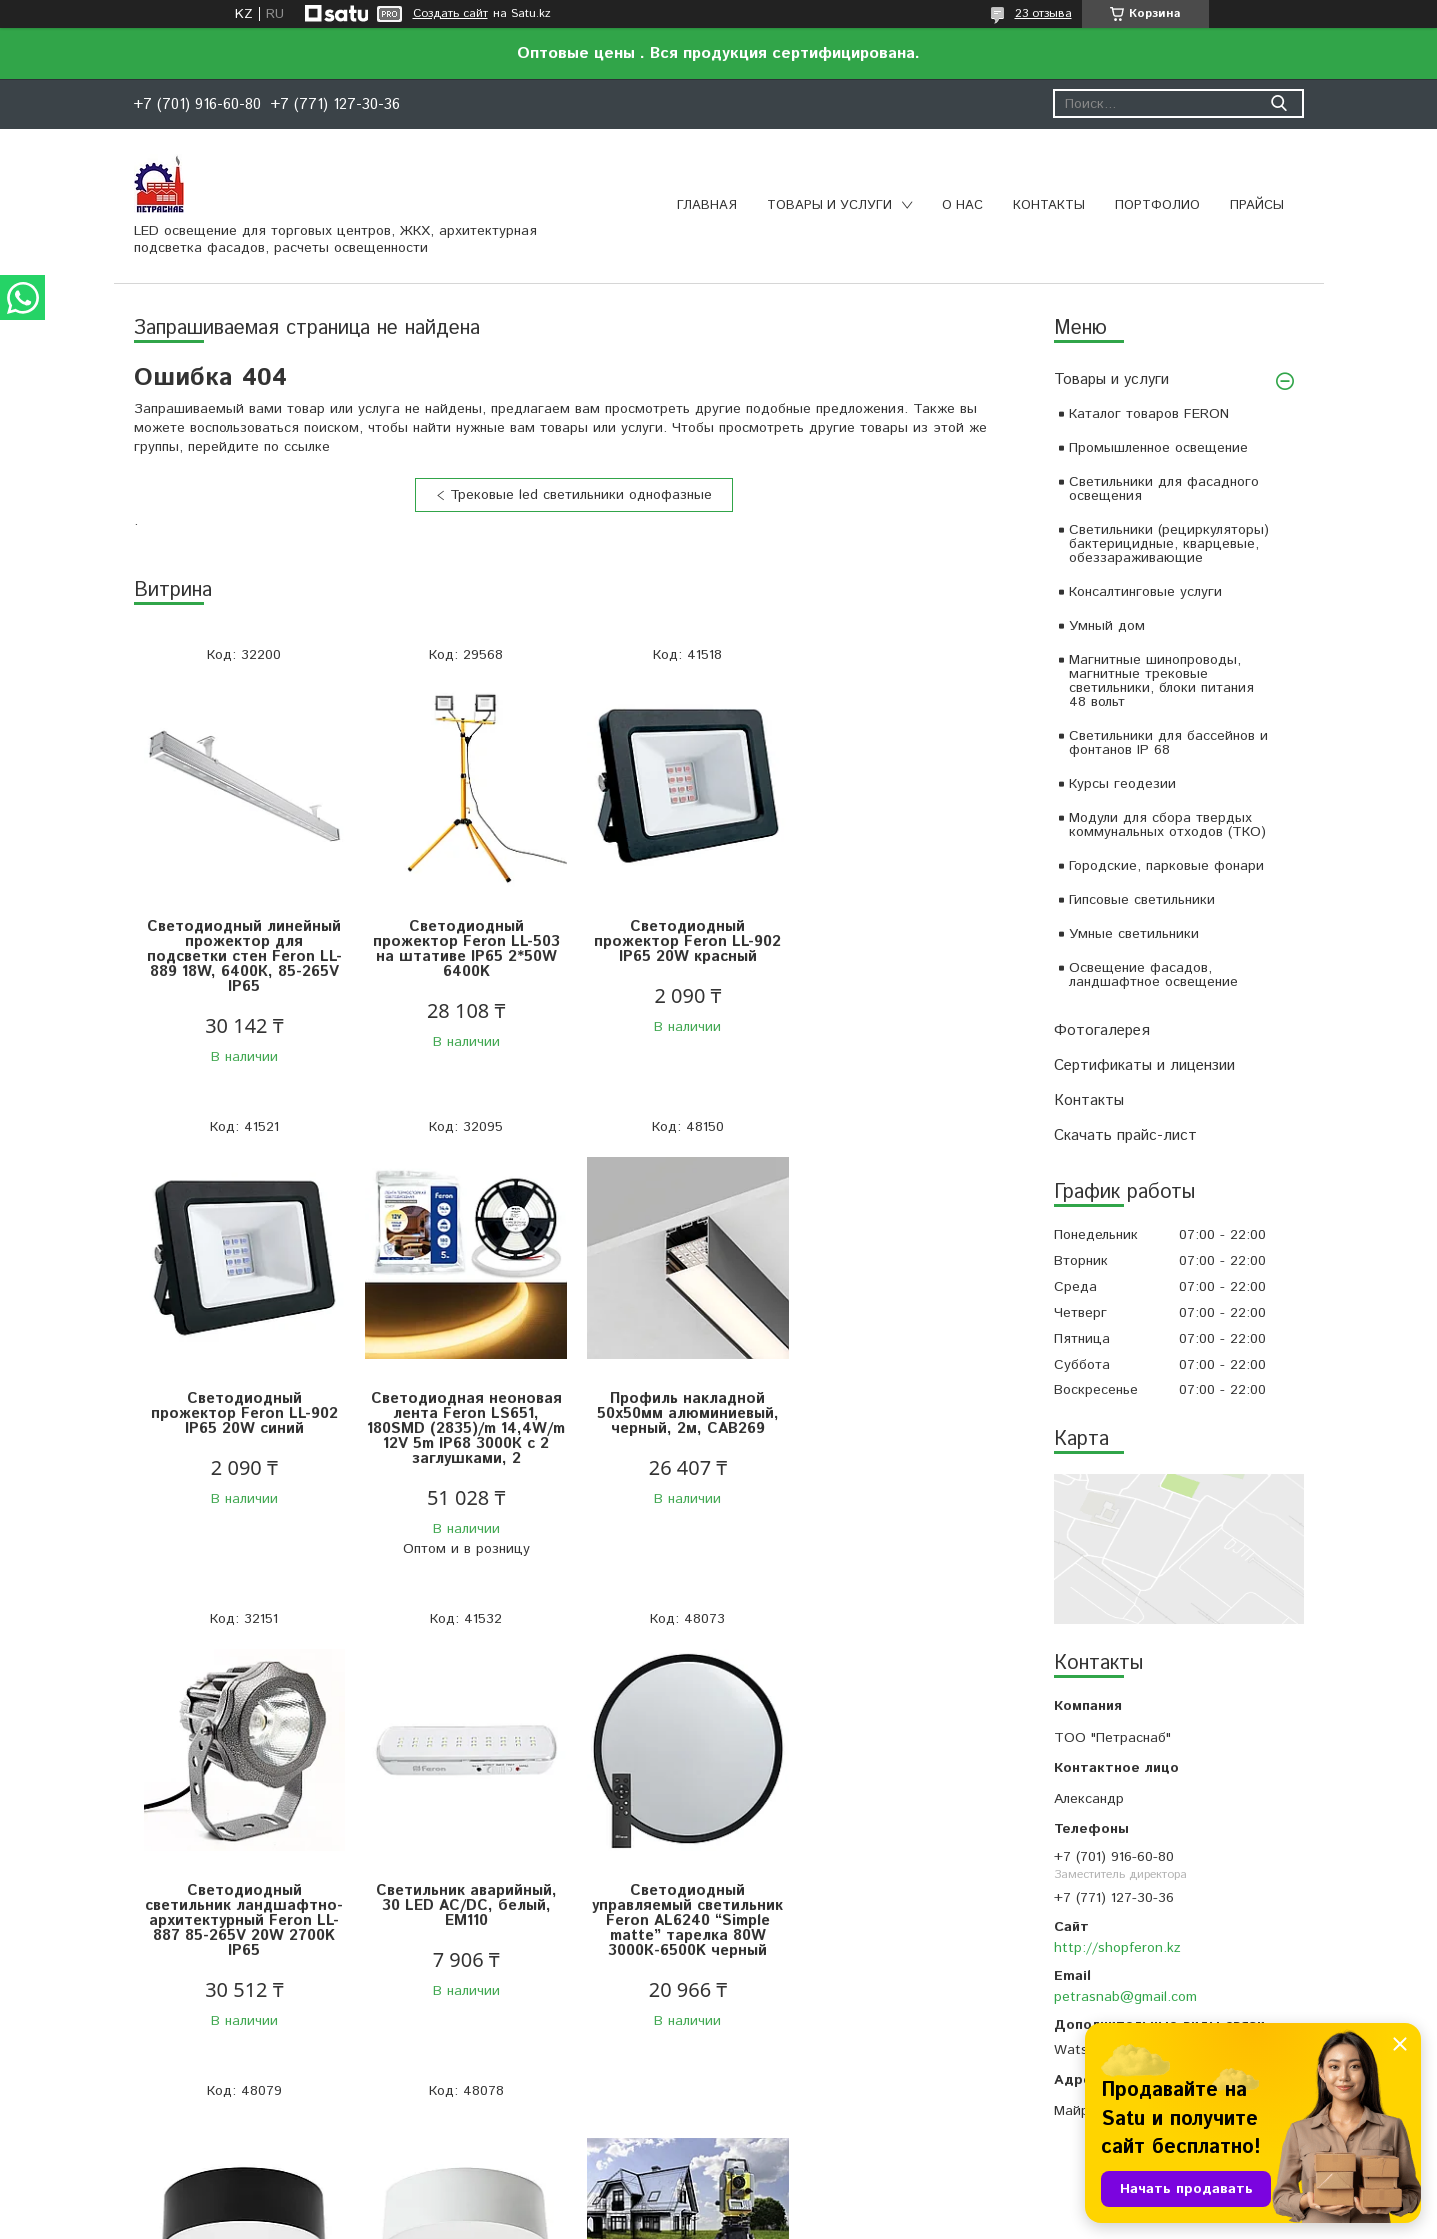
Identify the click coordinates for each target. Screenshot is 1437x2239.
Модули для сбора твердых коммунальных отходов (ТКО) (1167, 825)
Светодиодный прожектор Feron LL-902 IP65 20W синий (903, 941)
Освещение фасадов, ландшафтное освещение (1153, 975)
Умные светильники (1134, 934)
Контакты (1049, 205)
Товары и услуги (829, 205)
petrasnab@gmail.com (1125, 1997)
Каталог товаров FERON (1149, 414)
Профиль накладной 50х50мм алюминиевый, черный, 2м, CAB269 (464, 1413)
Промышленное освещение (1158, 448)
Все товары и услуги (566, 2108)
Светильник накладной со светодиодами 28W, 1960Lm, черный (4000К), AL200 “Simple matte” (463, 1913)
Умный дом (1107, 626)
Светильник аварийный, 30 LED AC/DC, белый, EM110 (903, 1413)
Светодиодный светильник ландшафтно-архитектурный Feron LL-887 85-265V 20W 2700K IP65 (684, 1428)
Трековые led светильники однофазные (581, 495)
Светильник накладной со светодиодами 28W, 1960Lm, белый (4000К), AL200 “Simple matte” (683, 1913)
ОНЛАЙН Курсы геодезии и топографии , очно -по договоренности (903, 1878)
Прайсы (1257, 205)
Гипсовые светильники (1142, 900)
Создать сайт (450, 14)
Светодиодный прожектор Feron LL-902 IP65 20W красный (683, 941)
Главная (707, 205)
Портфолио (1157, 205)
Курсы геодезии (1122, 784)
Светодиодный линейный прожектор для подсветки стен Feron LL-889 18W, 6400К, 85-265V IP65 (243, 956)
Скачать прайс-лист (1125, 1135)
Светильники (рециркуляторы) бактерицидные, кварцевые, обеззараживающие (1169, 544)
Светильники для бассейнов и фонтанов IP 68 (1168, 743)
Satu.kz (806, 2201)
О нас (962, 205)
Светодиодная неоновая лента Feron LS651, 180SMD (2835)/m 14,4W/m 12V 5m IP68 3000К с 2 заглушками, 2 (244, 1428)
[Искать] (1279, 103)
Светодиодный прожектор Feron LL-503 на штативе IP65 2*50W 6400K (463, 949)
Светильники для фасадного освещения (1164, 489)
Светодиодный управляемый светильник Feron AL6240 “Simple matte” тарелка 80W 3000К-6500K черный (243, 1920)
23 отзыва (1043, 13)
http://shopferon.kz (1117, 1948)
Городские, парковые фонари (1166, 866)
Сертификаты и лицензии (1144, 1065)
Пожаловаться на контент (774, 2219)
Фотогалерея (1102, 1030)
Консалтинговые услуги (1145, 592)
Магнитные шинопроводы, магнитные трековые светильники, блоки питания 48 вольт (1161, 681)
